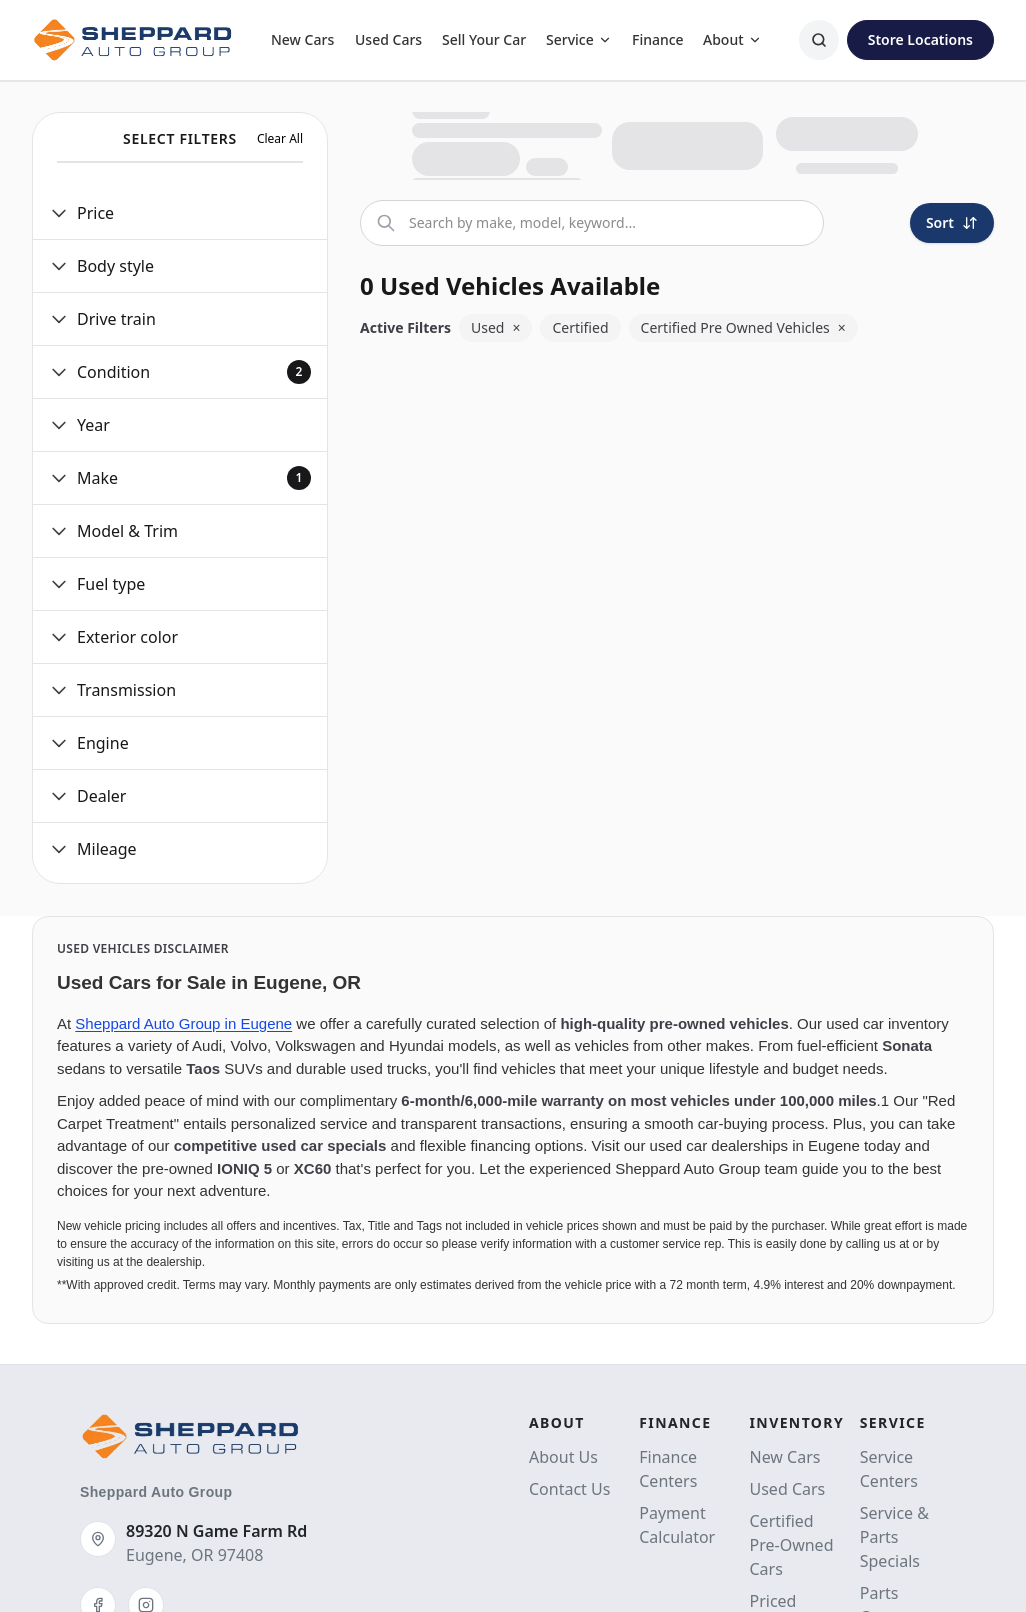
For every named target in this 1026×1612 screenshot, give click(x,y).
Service (579, 39)
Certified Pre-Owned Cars (792, 1545)
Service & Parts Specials (894, 1537)
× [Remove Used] (516, 327)
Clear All (280, 139)
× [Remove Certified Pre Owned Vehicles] (842, 327)
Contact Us (569, 1489)
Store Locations (920, 39)
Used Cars (388, 39)
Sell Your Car (484, 39)
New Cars (302, 39)
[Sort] (952, 223)
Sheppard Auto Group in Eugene (183, 1023)
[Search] (819, 40)
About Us (563, 1457)
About (732, 39)
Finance (658, 39)
